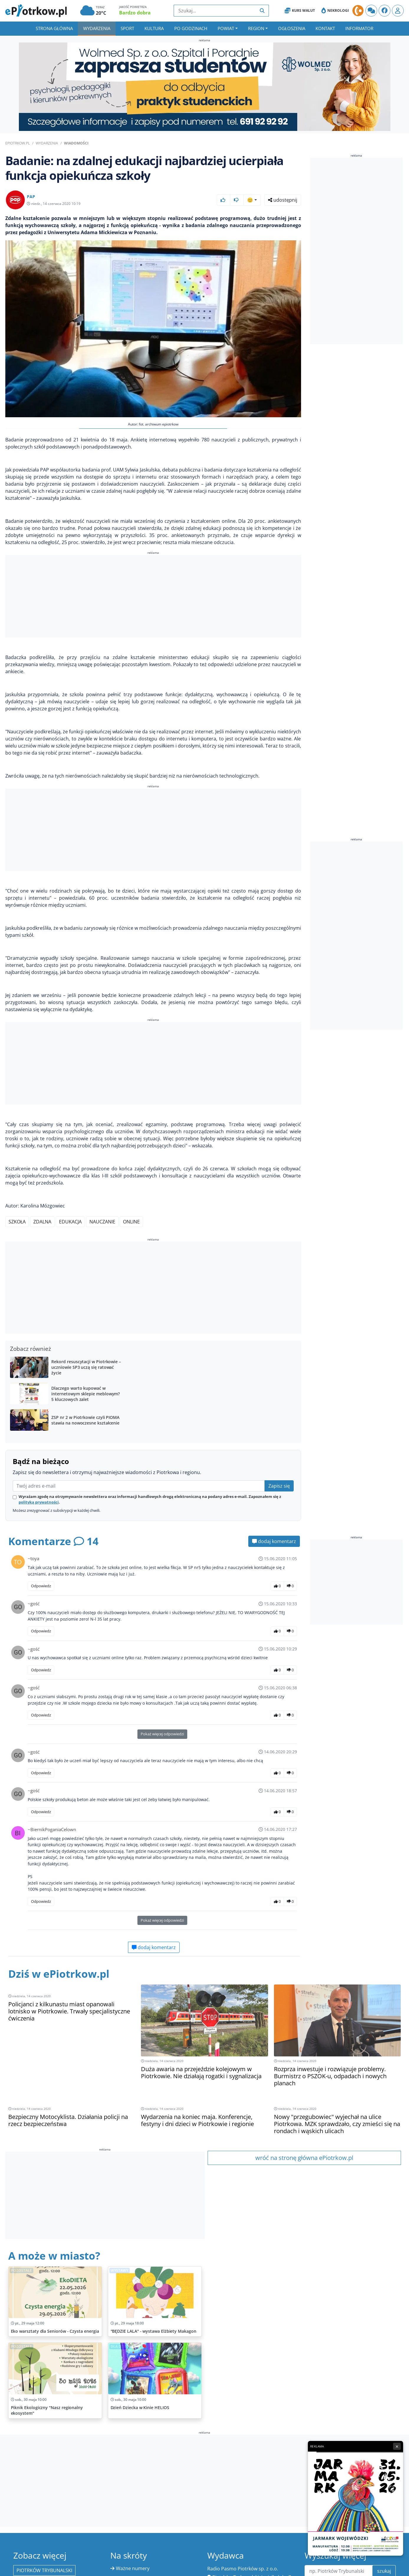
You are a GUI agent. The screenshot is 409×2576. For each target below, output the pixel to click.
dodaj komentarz (274, 1541)
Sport (127, 28)
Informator (359, 28)
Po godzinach (190, 28)
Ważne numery (133, 2568)
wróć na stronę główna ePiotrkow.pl (304, 2158)
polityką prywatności (39, 1502)
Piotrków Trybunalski (44, 2570)
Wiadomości (76, 143)
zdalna (42, 1221)
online (131, 1221)
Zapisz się (279, 1486)
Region (256, 28)
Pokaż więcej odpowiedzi (162, 1733)
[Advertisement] (153, 597)
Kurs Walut (300, 11)
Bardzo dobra (135, 12)
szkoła (17, 1221)
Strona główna (54, 28)
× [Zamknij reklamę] (396, 2446)
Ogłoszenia (291, 28)
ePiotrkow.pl (17, 143)
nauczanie (102, 1221)
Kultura (154, 28)
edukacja (70, 1221)
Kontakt (325, 28)
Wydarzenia (96, 28)
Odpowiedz (41, 1585)
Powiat (226, 28)
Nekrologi (335, 11)
